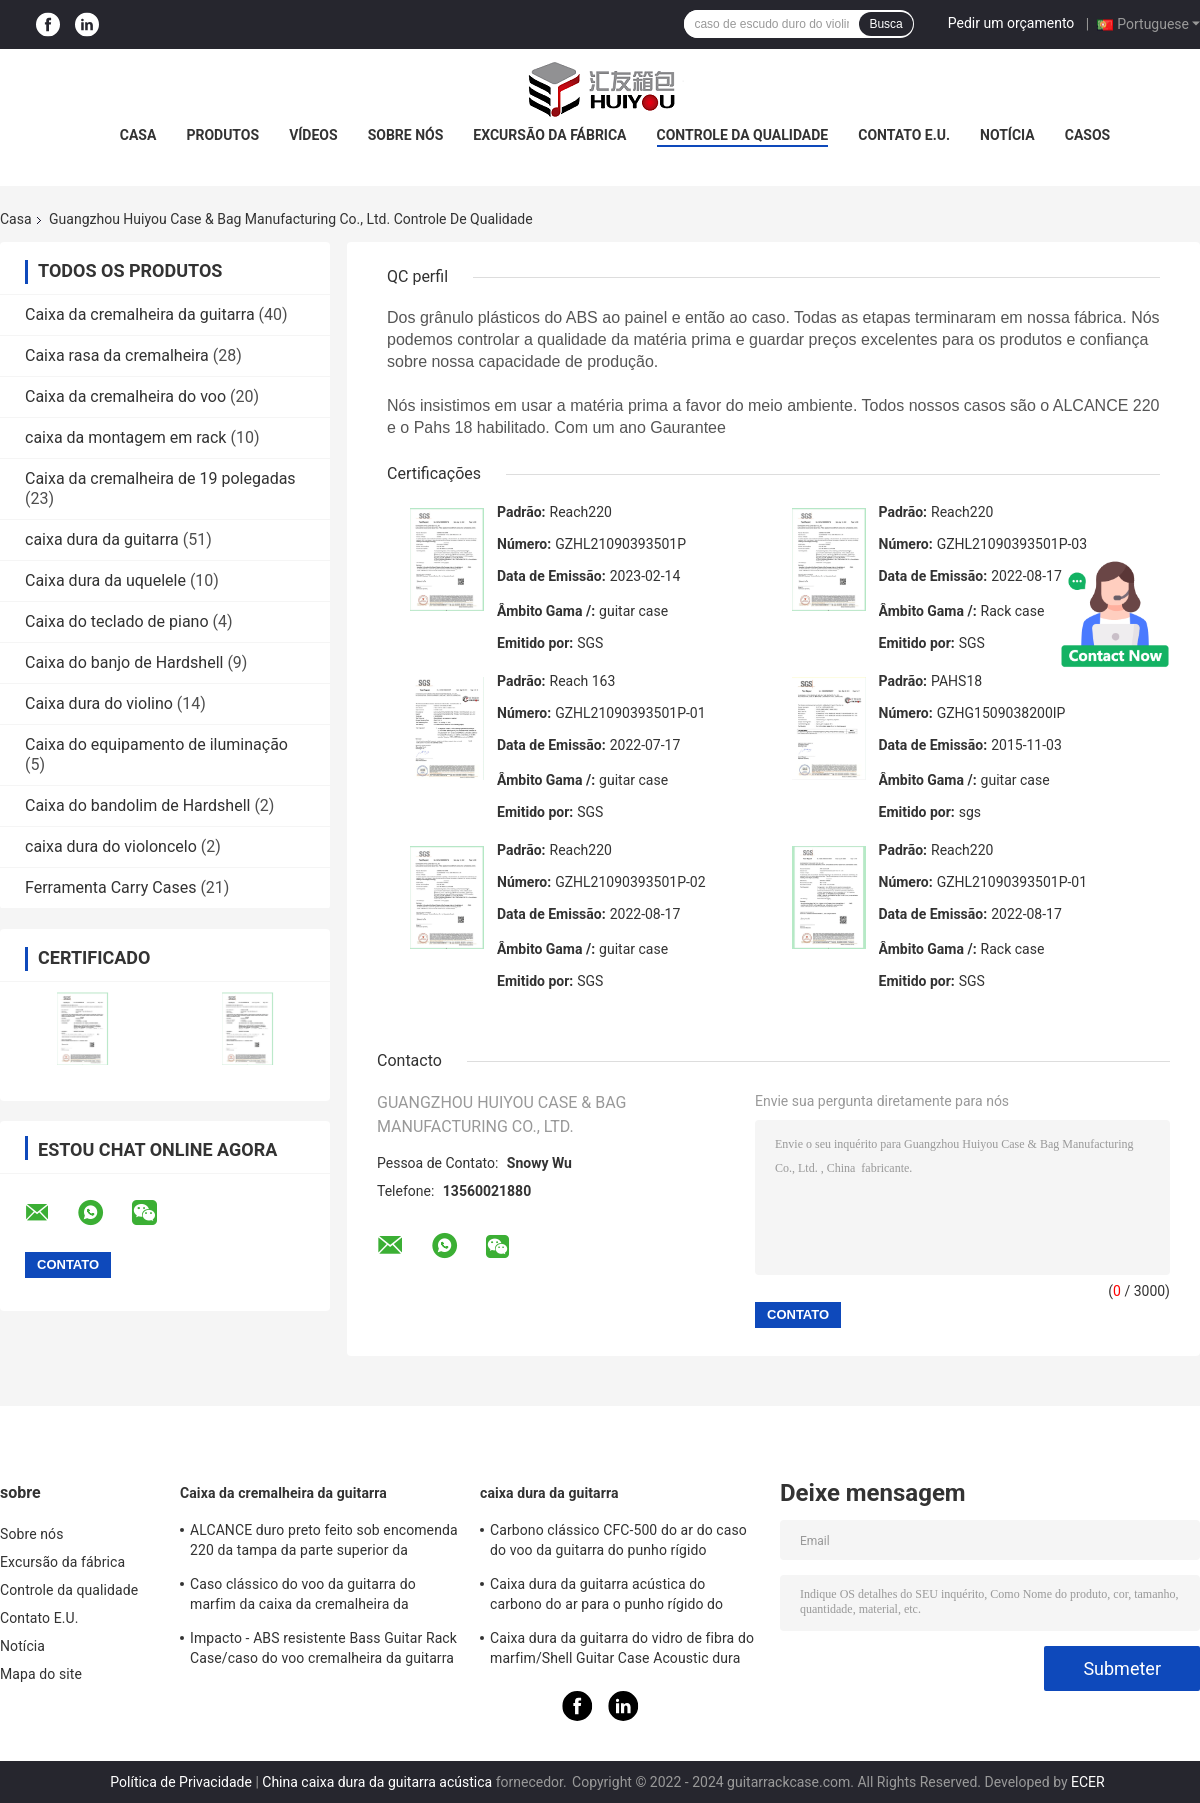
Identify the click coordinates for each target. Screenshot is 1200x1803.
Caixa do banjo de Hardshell (124, 662)
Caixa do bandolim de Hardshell (137, 805)
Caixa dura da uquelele (105, 580)
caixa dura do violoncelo (111, 846)
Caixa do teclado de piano (117, 621)
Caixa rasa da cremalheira (117, 355)
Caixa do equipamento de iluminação (156, 744)
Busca (885, 24)
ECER (1088, 1782)
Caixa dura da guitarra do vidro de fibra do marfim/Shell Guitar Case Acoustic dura (622, 1648)
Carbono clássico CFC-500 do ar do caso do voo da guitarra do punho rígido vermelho (618, 1543)
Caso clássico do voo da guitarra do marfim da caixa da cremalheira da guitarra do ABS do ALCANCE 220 (303, 1597)
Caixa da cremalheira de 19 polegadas (160, 478)
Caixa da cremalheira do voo (125, 396)
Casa (138, 135)
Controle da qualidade (743, 135)
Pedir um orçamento (1011, 23)
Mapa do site (41, 1674)
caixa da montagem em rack (125, 437)
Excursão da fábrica (549, 135)
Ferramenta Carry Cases (110, 887)
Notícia (1007, 135)
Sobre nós (406, 135)
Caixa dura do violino (99, 703)
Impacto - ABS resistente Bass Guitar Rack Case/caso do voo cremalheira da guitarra (323, 1648)
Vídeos (313, 135)
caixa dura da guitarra (102, 539)
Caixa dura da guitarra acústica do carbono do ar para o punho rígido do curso (606, 1597)
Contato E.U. (904, 135)
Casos (1087, 135)
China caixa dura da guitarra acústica (377, 1782)
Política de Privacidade (181, 1782)
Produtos (222, 135)
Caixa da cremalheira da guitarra (140, 314)
